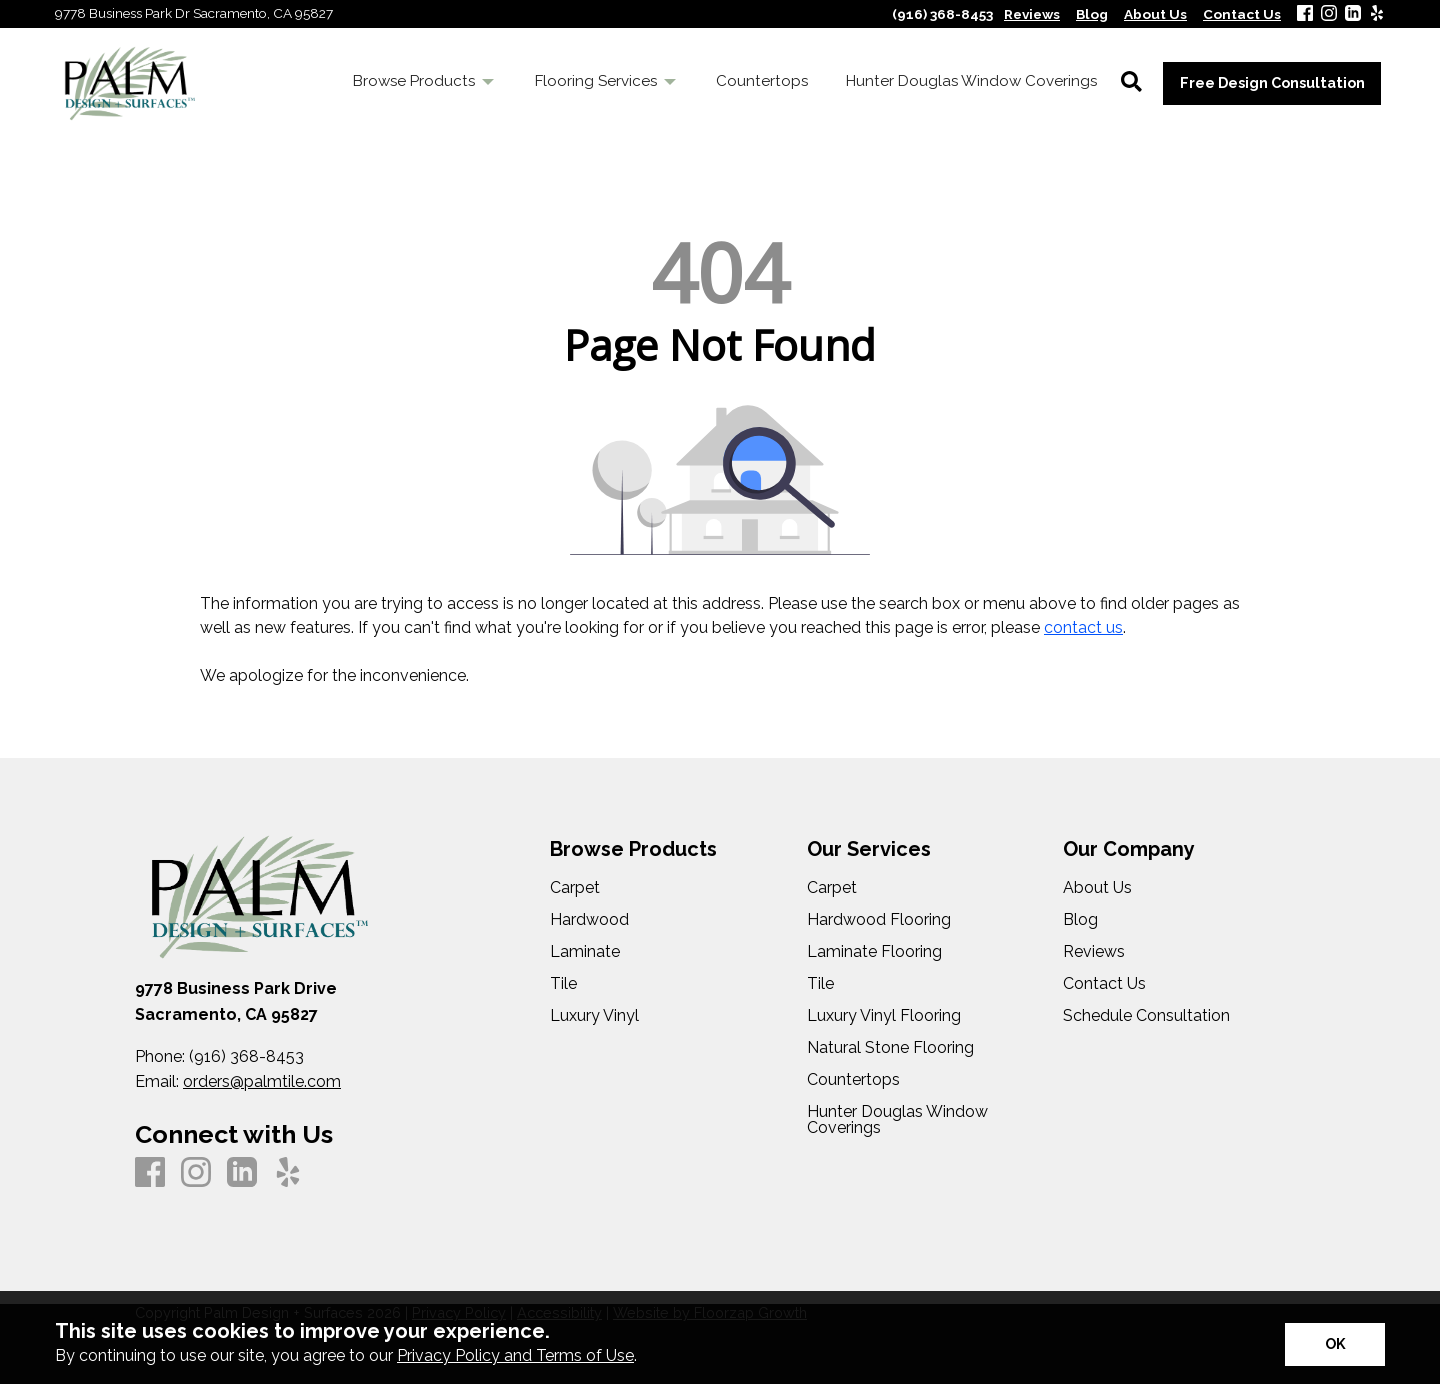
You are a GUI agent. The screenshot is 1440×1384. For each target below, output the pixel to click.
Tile (563, 984)
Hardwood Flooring (879, 920)
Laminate (585, 952)
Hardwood (589, 920)
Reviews (1094, 952)
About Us (1097, 888)
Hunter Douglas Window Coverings (897, 1120)
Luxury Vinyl (594, 1016)
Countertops (853, 1080)
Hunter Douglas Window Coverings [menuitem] (971, 81)
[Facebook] (1305, 14)
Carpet (575, 888)
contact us (1083, 627)
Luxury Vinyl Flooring (884, 1016)
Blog (1080, 920)
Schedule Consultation (1146, 1016)
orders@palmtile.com (262, 1081)
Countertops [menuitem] (762, 81)
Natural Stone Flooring (890, 1048)
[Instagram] (1329, 14)
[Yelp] (1377, 14)
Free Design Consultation (1272, 82)
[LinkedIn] (1353, 14)
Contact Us (1104, 984)
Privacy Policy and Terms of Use (515, 1355)
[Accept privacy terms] (1335, 1344)
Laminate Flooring (874, 952)
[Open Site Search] (1131, 83)
